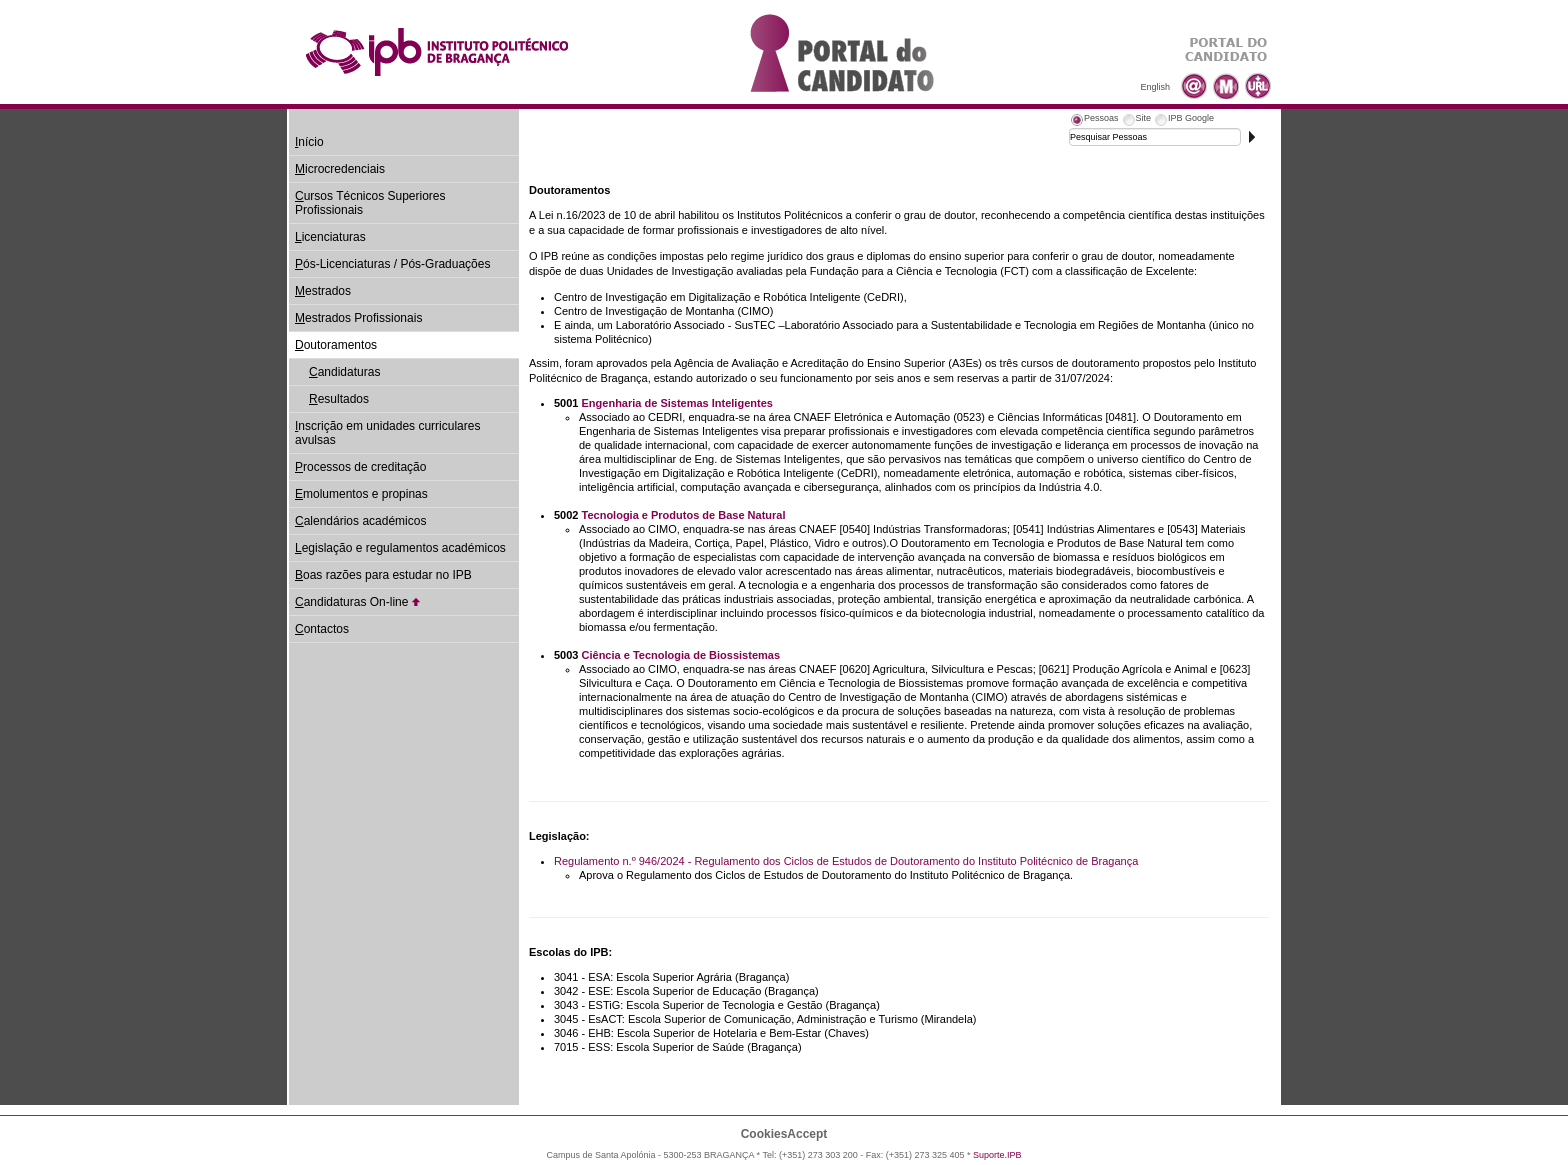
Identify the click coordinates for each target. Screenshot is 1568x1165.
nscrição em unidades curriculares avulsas (387, 433)
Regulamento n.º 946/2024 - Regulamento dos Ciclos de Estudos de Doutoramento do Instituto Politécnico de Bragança (846, 861)
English (1155, 87)
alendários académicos (360, 521)
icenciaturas (330, 237)
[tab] (1094, 121)
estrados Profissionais (358, 318)
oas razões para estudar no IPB (383, 575)
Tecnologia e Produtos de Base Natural (684, 515)
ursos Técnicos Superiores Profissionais (370, 203)
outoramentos (336, 345)
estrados (323, 291)
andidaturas (344, 372)
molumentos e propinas (361, 494)
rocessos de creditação (360, 467)
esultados (339, 399)
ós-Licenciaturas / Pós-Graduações (392, 264)
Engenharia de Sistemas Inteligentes (677, 403)
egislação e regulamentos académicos (400, 548)
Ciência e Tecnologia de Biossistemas (681, 655)
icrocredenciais (340, 169)
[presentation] (1094, 121)
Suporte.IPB (997, 1155)
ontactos (322, 629)
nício (309, 142)
